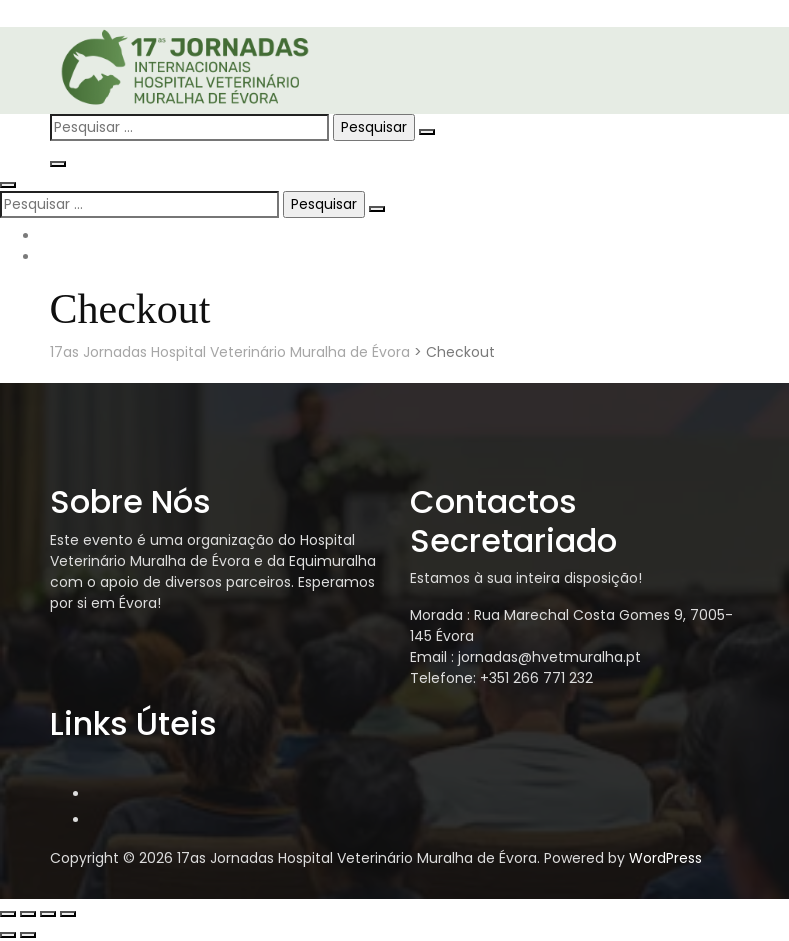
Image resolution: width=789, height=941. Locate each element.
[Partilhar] (48, 914)
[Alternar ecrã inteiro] (28, 914)
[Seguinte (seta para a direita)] (28, 935)
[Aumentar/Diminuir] (8, 914)
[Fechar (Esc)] (68, 914)
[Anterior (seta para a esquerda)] (8, 935)
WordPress (665, 858)
